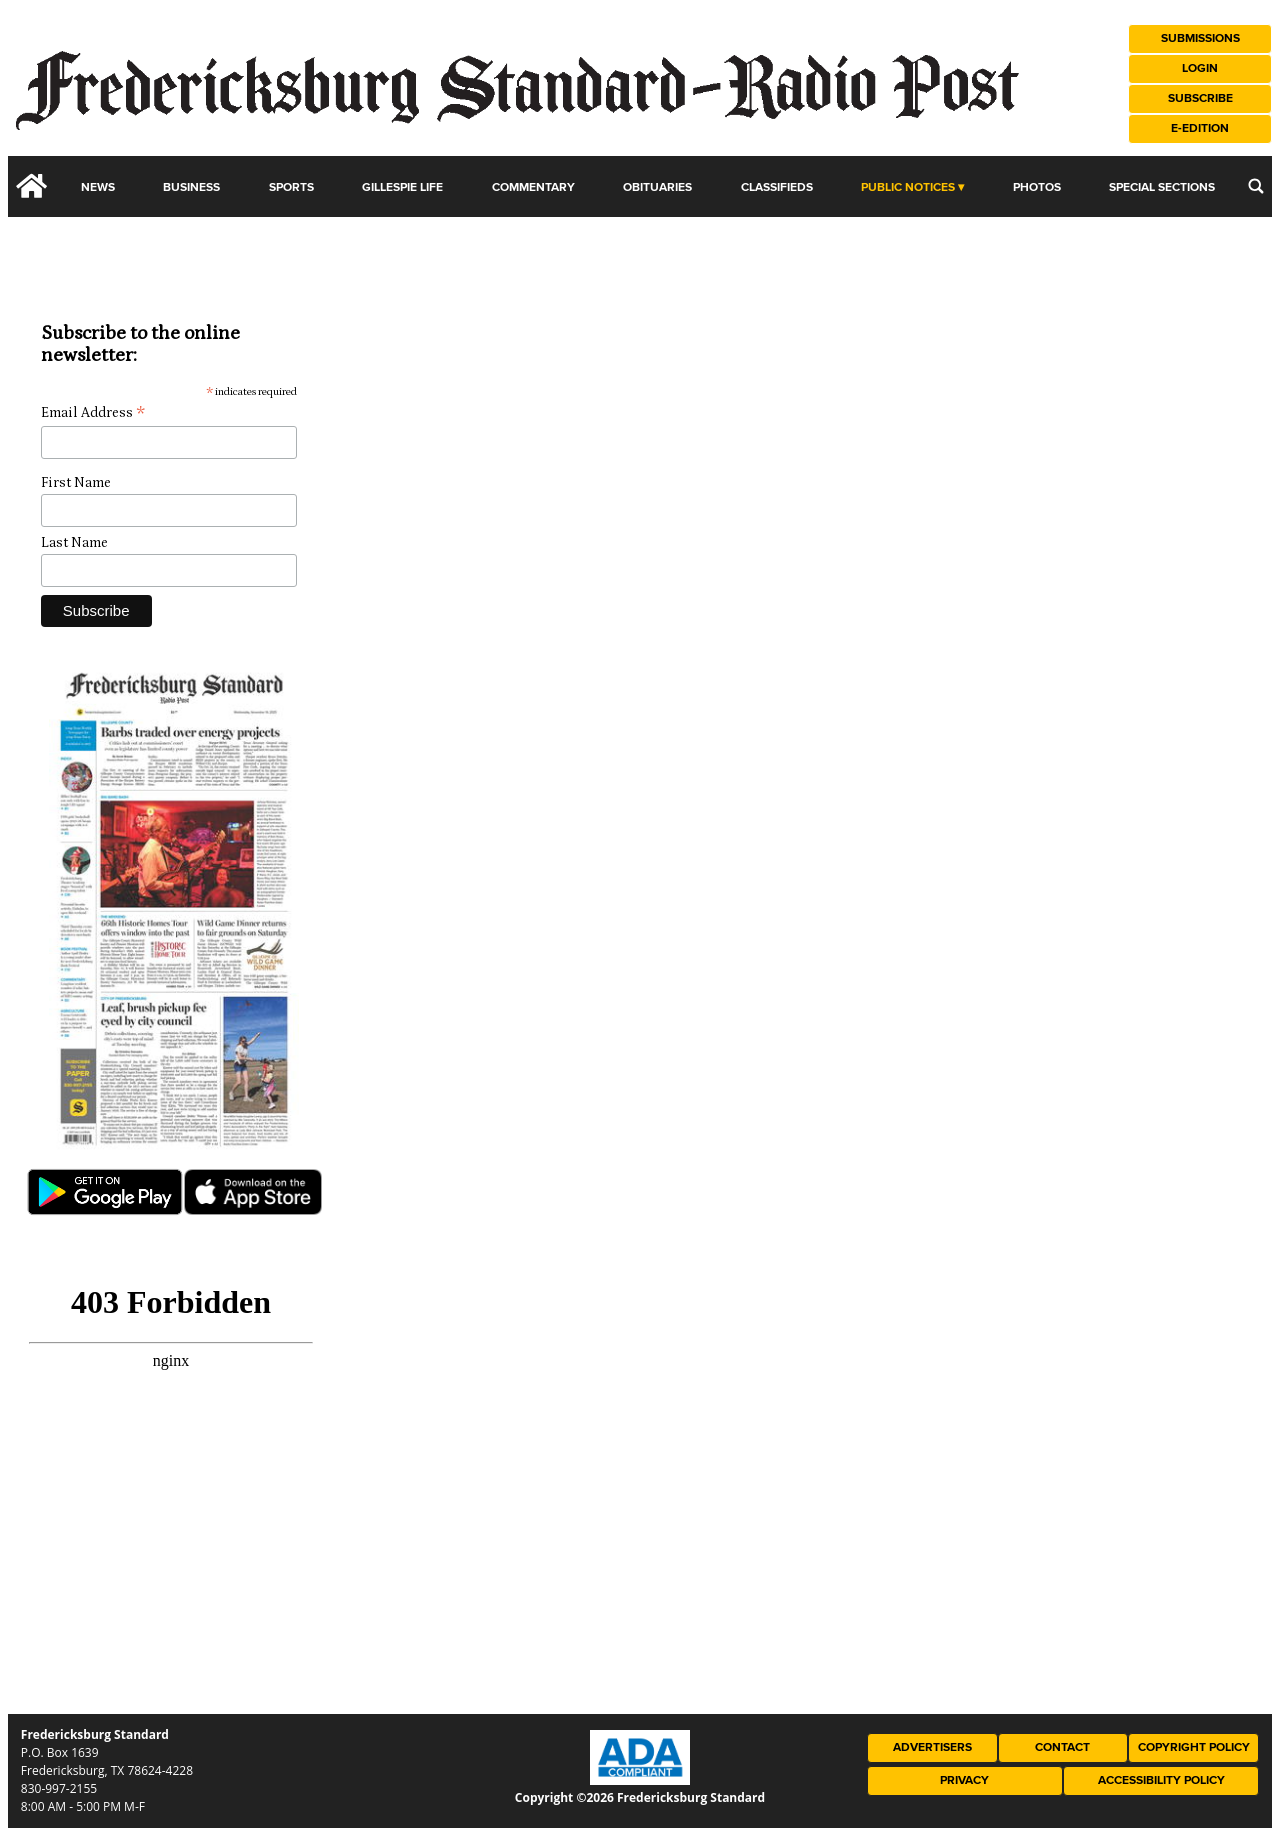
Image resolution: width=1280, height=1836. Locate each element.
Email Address (93, 413)
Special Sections (1162, 187)
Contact (1062, 1747)
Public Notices (908, 187)
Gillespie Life (402, 187)
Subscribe (1200, 98)
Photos (1037, 187)
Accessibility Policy (1161, 1780)
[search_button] (1256, 186)
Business (191, 187)
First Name (76, 483)
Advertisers (932, 1747)
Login (1200, 68)
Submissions (1200, 38)
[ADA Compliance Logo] (640, 1780)
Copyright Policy (1194, 1747)
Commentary (533, 187)
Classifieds (777, 187)
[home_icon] (32, 186)
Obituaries (657, 187)
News (98, 187)
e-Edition (1200, 128)
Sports (291, 187)
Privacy (964, 1780)
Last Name (74, 543)
